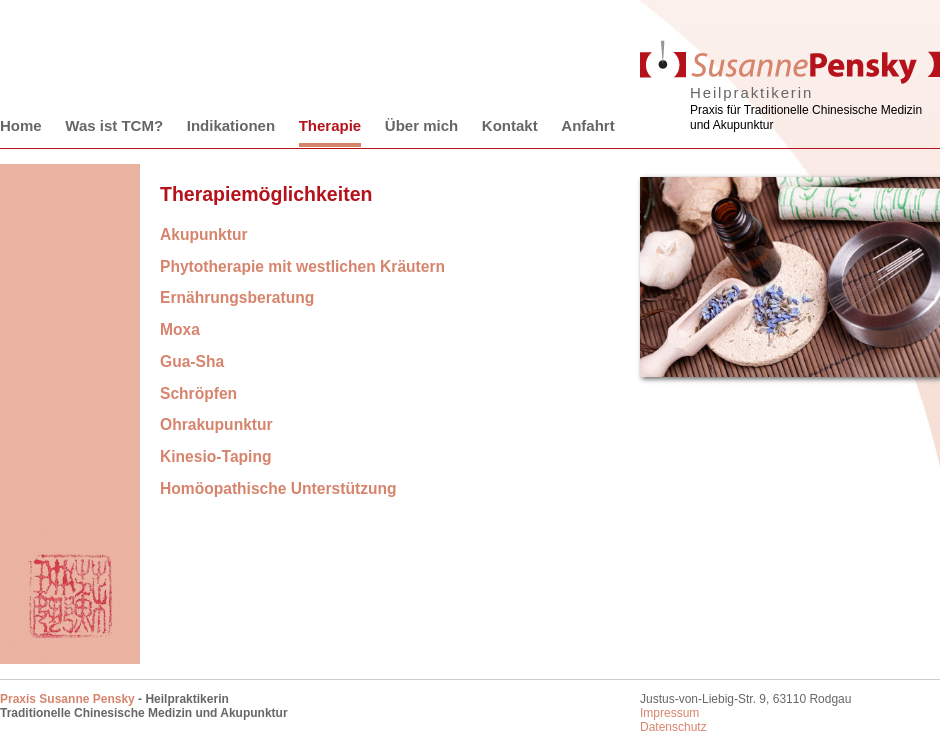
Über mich (421, 125)
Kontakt (510, 125)
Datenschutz (673, 727)
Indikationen (231, 125)
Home (21, 125)
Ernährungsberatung (237, 297)
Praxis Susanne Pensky (67, 699)
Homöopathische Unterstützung (278, 488)
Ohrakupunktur (216, 424)
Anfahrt (587, 125)
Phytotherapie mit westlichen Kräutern (302, 266)
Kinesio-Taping (215, 456)
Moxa (180, 329)
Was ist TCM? (114, 125)
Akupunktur (204, 234)
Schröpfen (198, 393)
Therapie (330, 125)
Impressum (669, 713)
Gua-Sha (192, 361)
